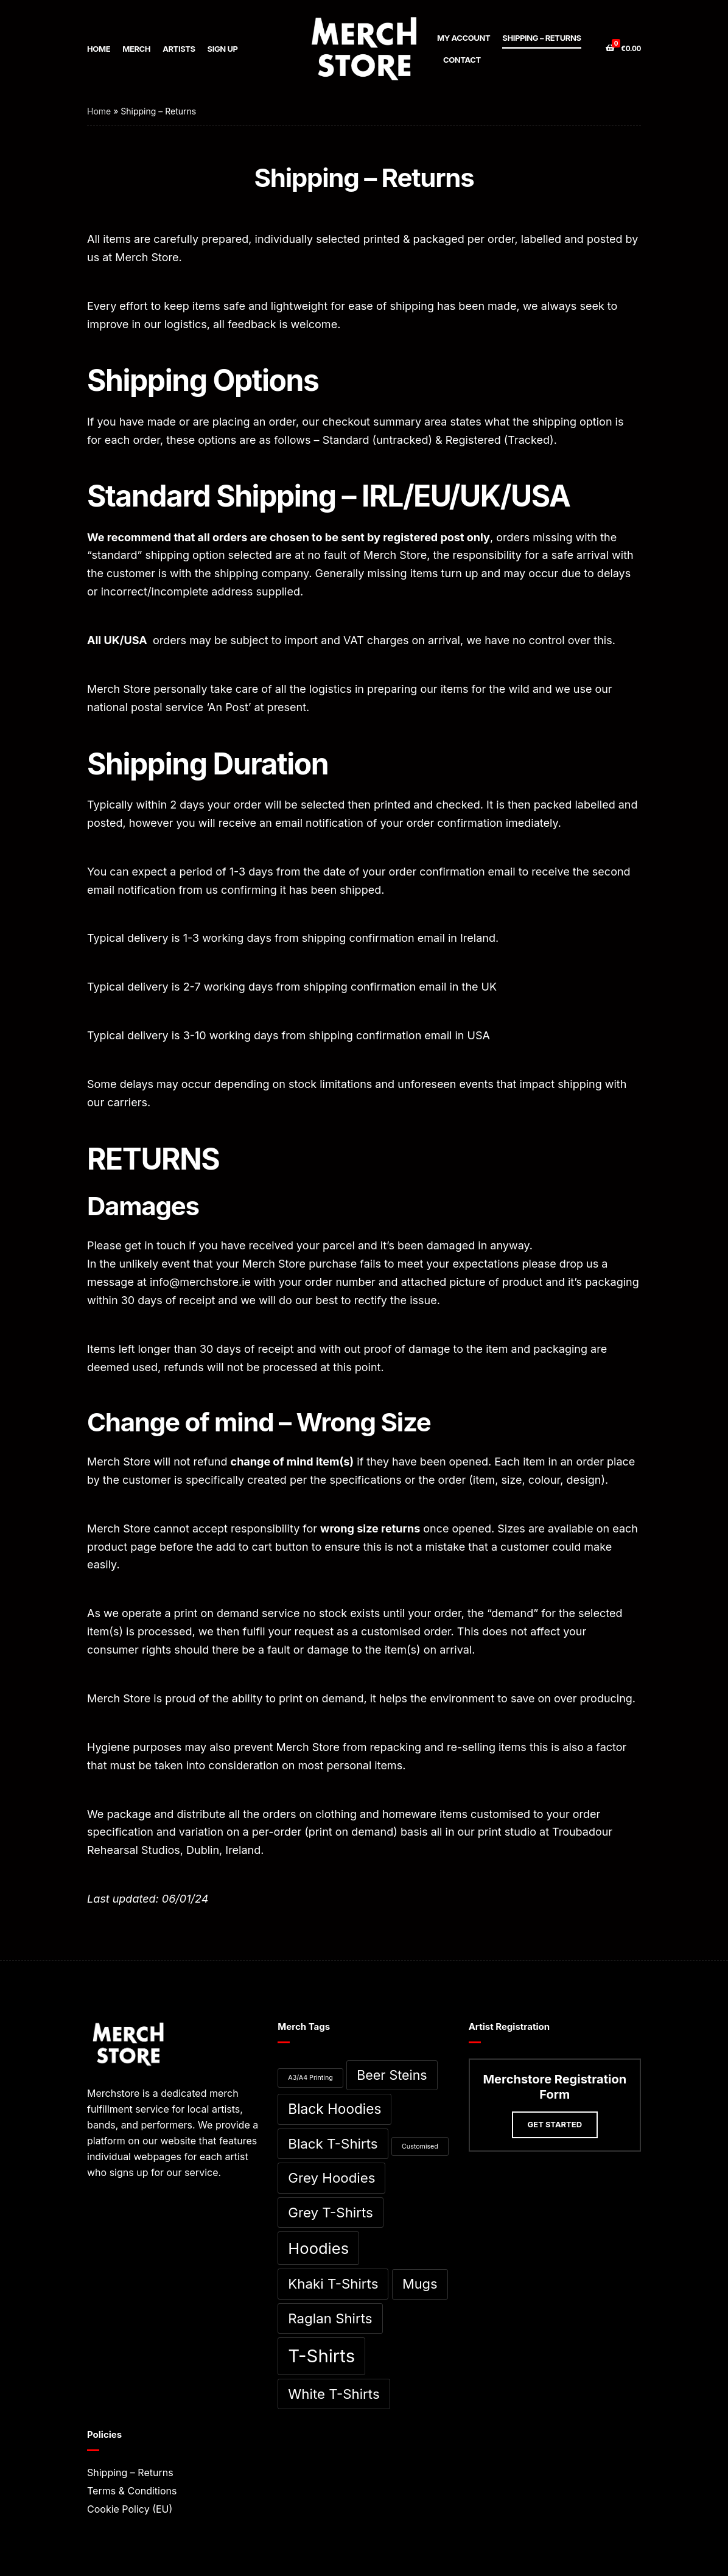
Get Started (555, 2124)
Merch (136, 49)
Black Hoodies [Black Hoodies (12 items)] (334, 2108)
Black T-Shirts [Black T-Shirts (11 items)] (332, 2143)
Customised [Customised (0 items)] (420, 2146)
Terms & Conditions (132, 2491)
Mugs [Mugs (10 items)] (420, 2284)
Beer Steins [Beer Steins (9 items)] (392, 2075)
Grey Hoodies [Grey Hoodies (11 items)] (331, 2177)
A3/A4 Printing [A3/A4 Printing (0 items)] (310, 2078)
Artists (179, 49)
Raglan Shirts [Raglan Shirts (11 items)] (330, 2318)
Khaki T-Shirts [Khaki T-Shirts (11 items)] (333, 2283)
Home (98, 49)
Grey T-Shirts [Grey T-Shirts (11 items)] (330, 2212)
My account (463, 38)
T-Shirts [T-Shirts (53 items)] (321, 2356)
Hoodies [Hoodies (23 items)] (318, 2248)
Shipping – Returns (541, 38)
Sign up (223, 49)
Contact (462, 60)
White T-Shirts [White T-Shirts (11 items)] (333, 2393)
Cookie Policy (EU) (129, 2509)
